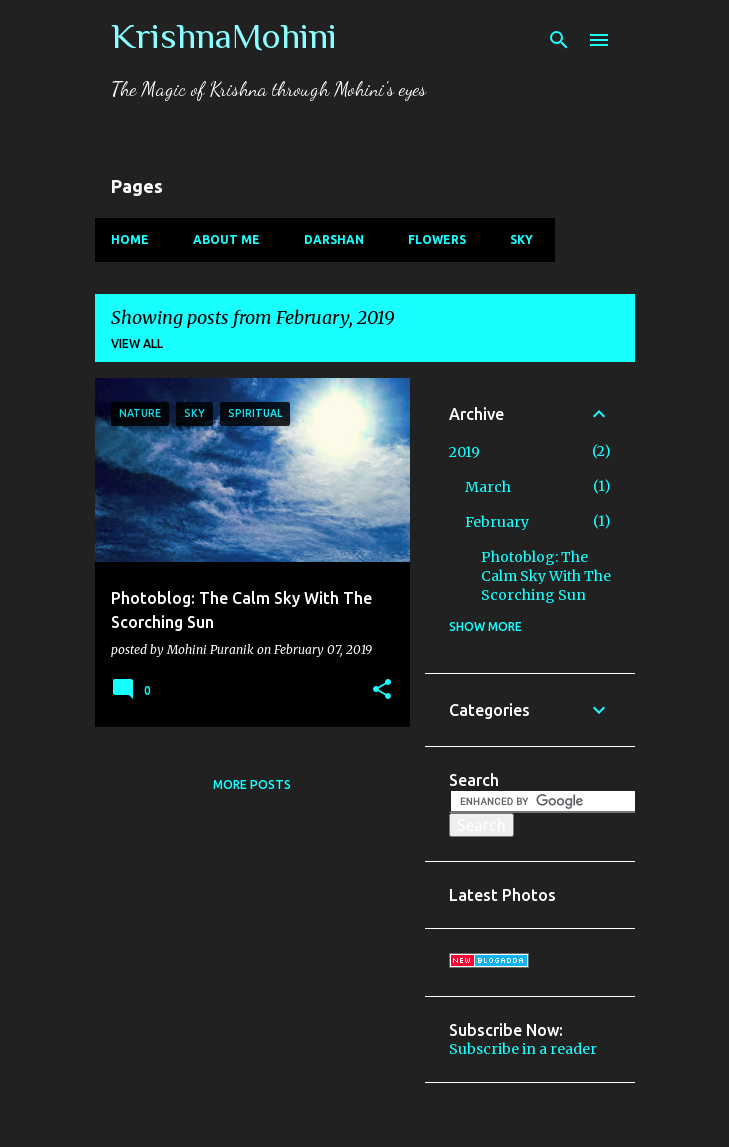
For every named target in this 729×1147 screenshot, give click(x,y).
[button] (382, 690)
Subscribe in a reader (523, 1049)
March (488, 487)
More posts (252, 784)
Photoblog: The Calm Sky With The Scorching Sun (546, 576)
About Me (226, 239)
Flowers (437, 239)
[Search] (559, 40)
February (497, 522)
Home (130, 239)
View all (137, 343)
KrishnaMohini (224, 36)
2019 (464, 452)
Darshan (334, 239)
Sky (521, 239)
